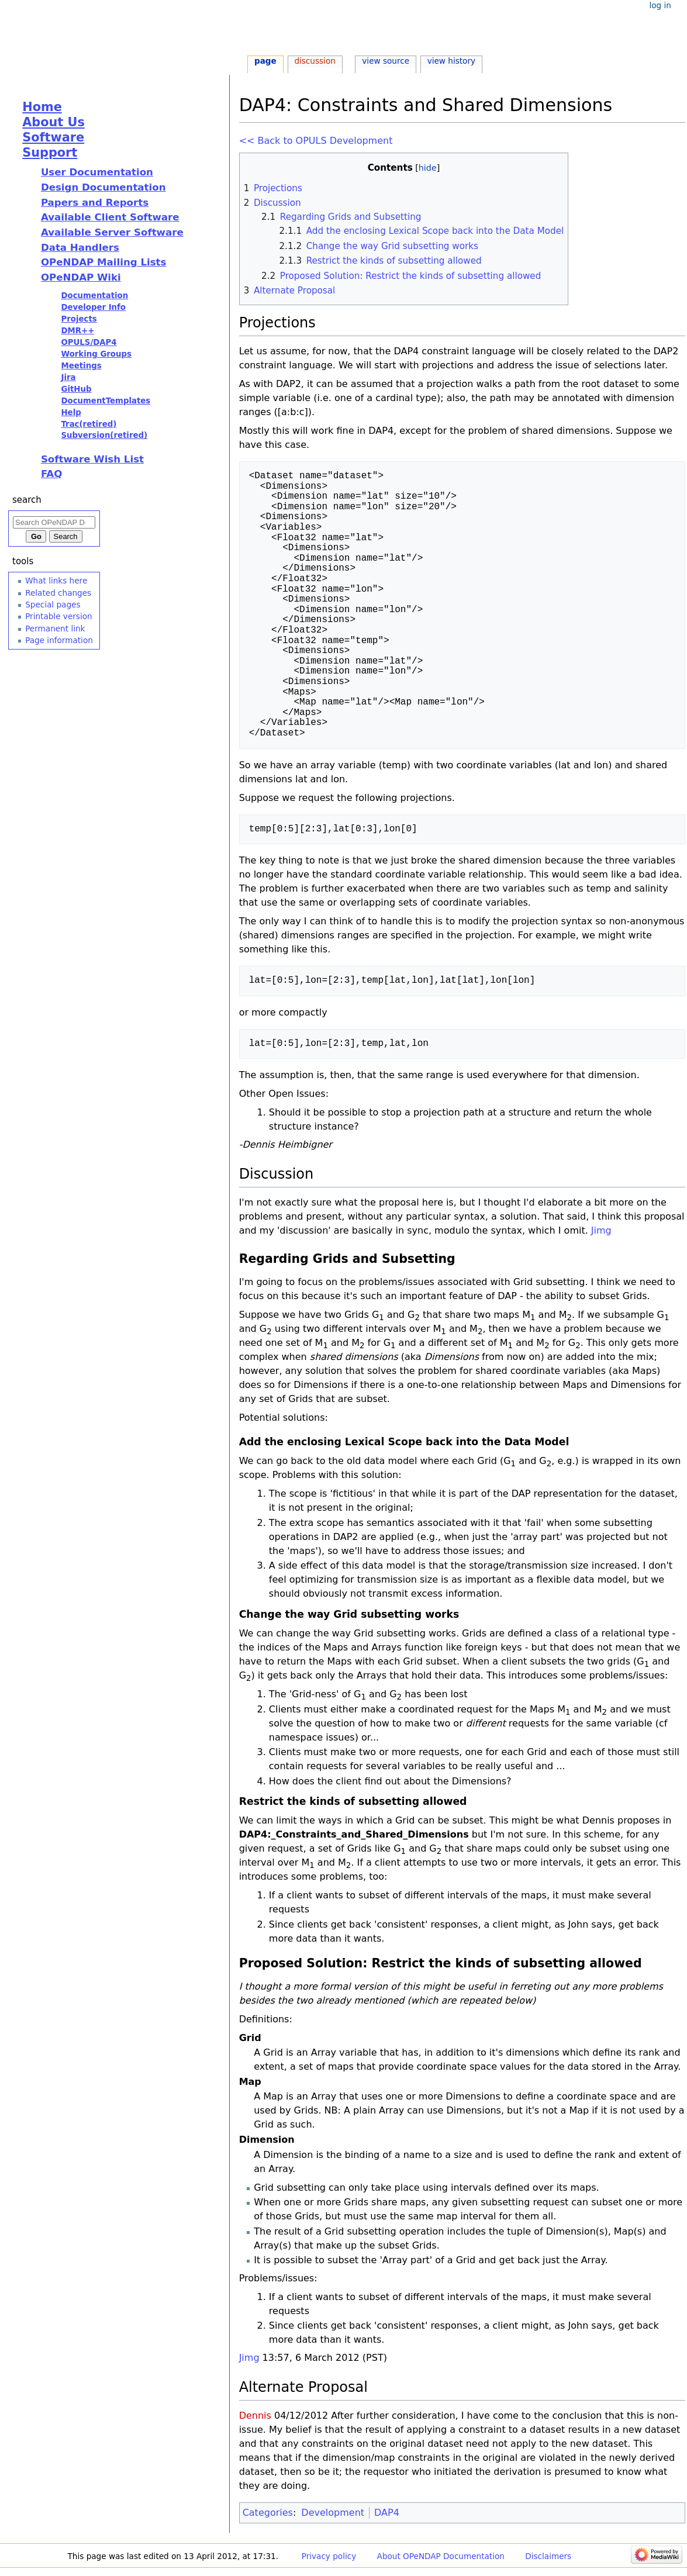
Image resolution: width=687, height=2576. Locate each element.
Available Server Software (112, 232)
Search (27, 500)
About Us (53, 122)
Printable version (58, 616)
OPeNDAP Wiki (81, 277)
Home (41, 107)
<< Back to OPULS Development (316, 140)
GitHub (76, 389)
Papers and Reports (95, 202)
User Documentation (97, 172)
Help (71, 412)
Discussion (314, 60)
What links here (56, 580)
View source (385, 60)
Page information (59, 640)
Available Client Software (110, 217)
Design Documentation (103, 187)
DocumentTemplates (105, 400)
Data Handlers (80, 247)
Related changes (58, 593)
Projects (78, 319)
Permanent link (55, 628)
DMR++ (77, 330)
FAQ (51, 473)
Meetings (81, 365)
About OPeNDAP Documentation (441, 2556)
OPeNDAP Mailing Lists (104, 262)
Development (332, 2512)
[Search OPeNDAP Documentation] (54, 522)
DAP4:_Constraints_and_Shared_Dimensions (354, 1834)
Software (53, 137)
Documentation (94, 295)
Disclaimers (548, 2556)
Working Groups (96, 354)
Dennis (255, 2415)
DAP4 (386, 2512)
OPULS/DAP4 (88, 342)
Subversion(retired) (104, 435)
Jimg (601, 1230)
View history (451, 60)
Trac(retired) (88, 424)
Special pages (52, 604)
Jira (68, 377)
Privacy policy (329, 2556)
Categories (268, 2512)
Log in (660, 5)
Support (49, 153)
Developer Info (93, 307)
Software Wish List (92, 459)
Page (265, 60)
